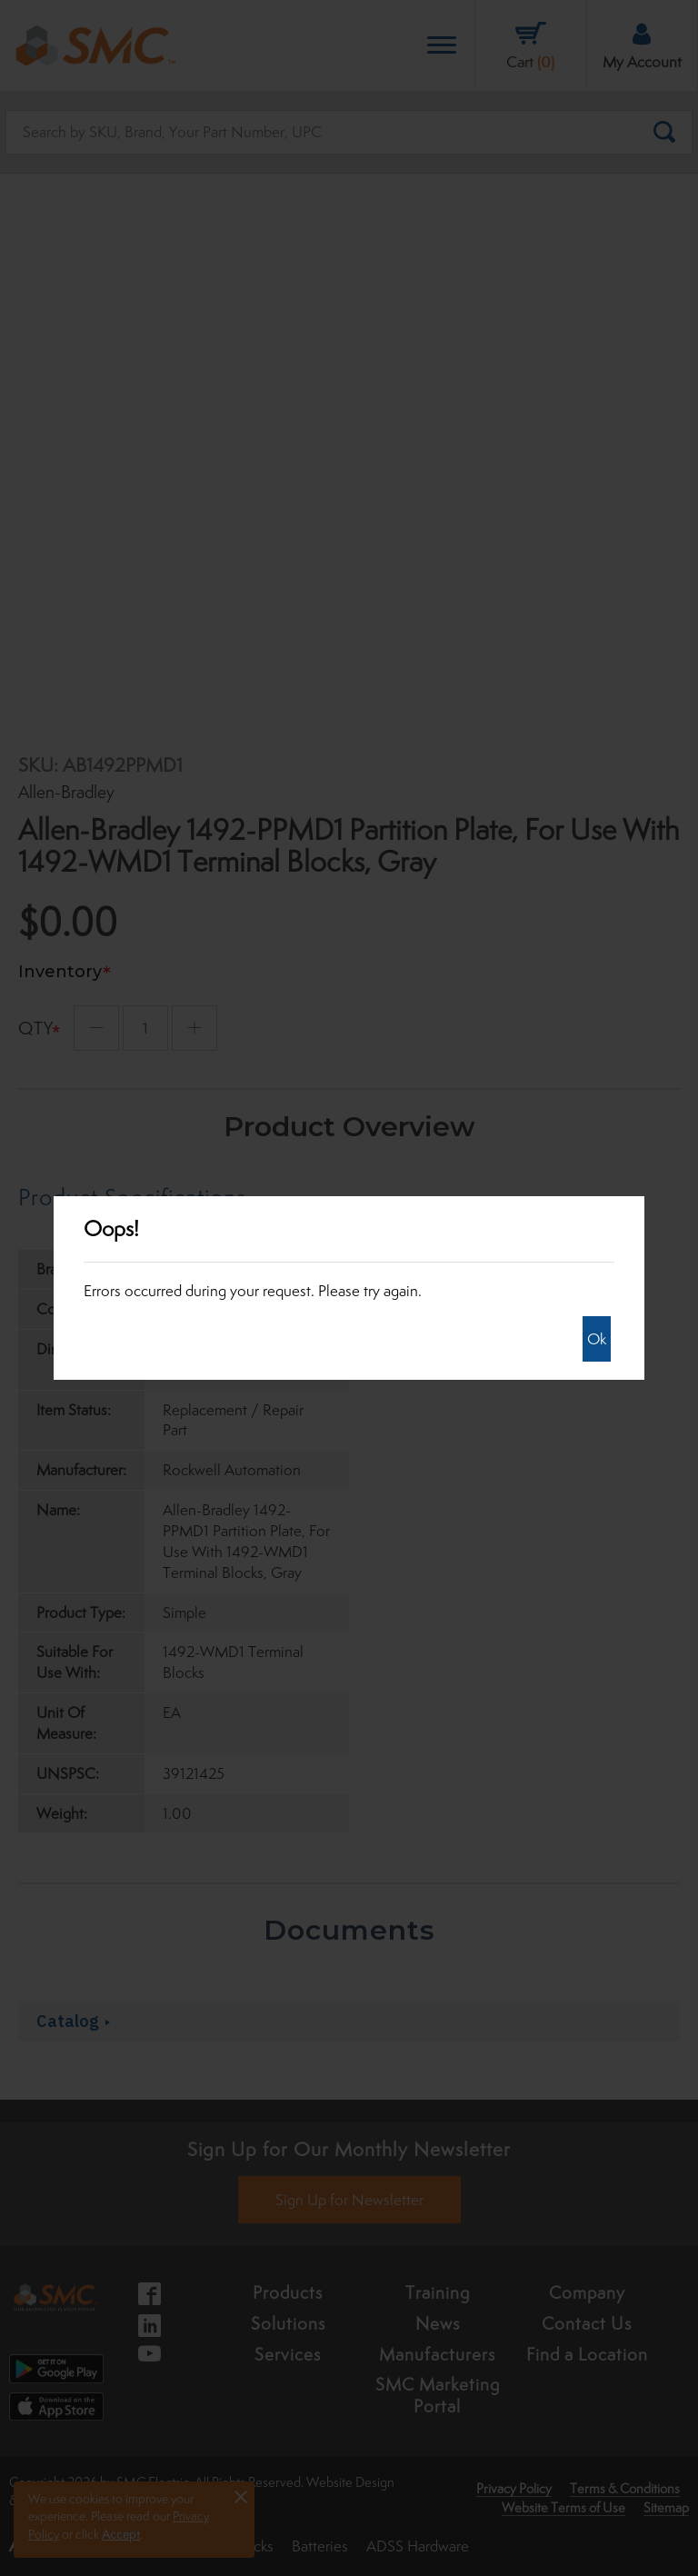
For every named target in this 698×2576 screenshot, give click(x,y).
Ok (596, 1339)
